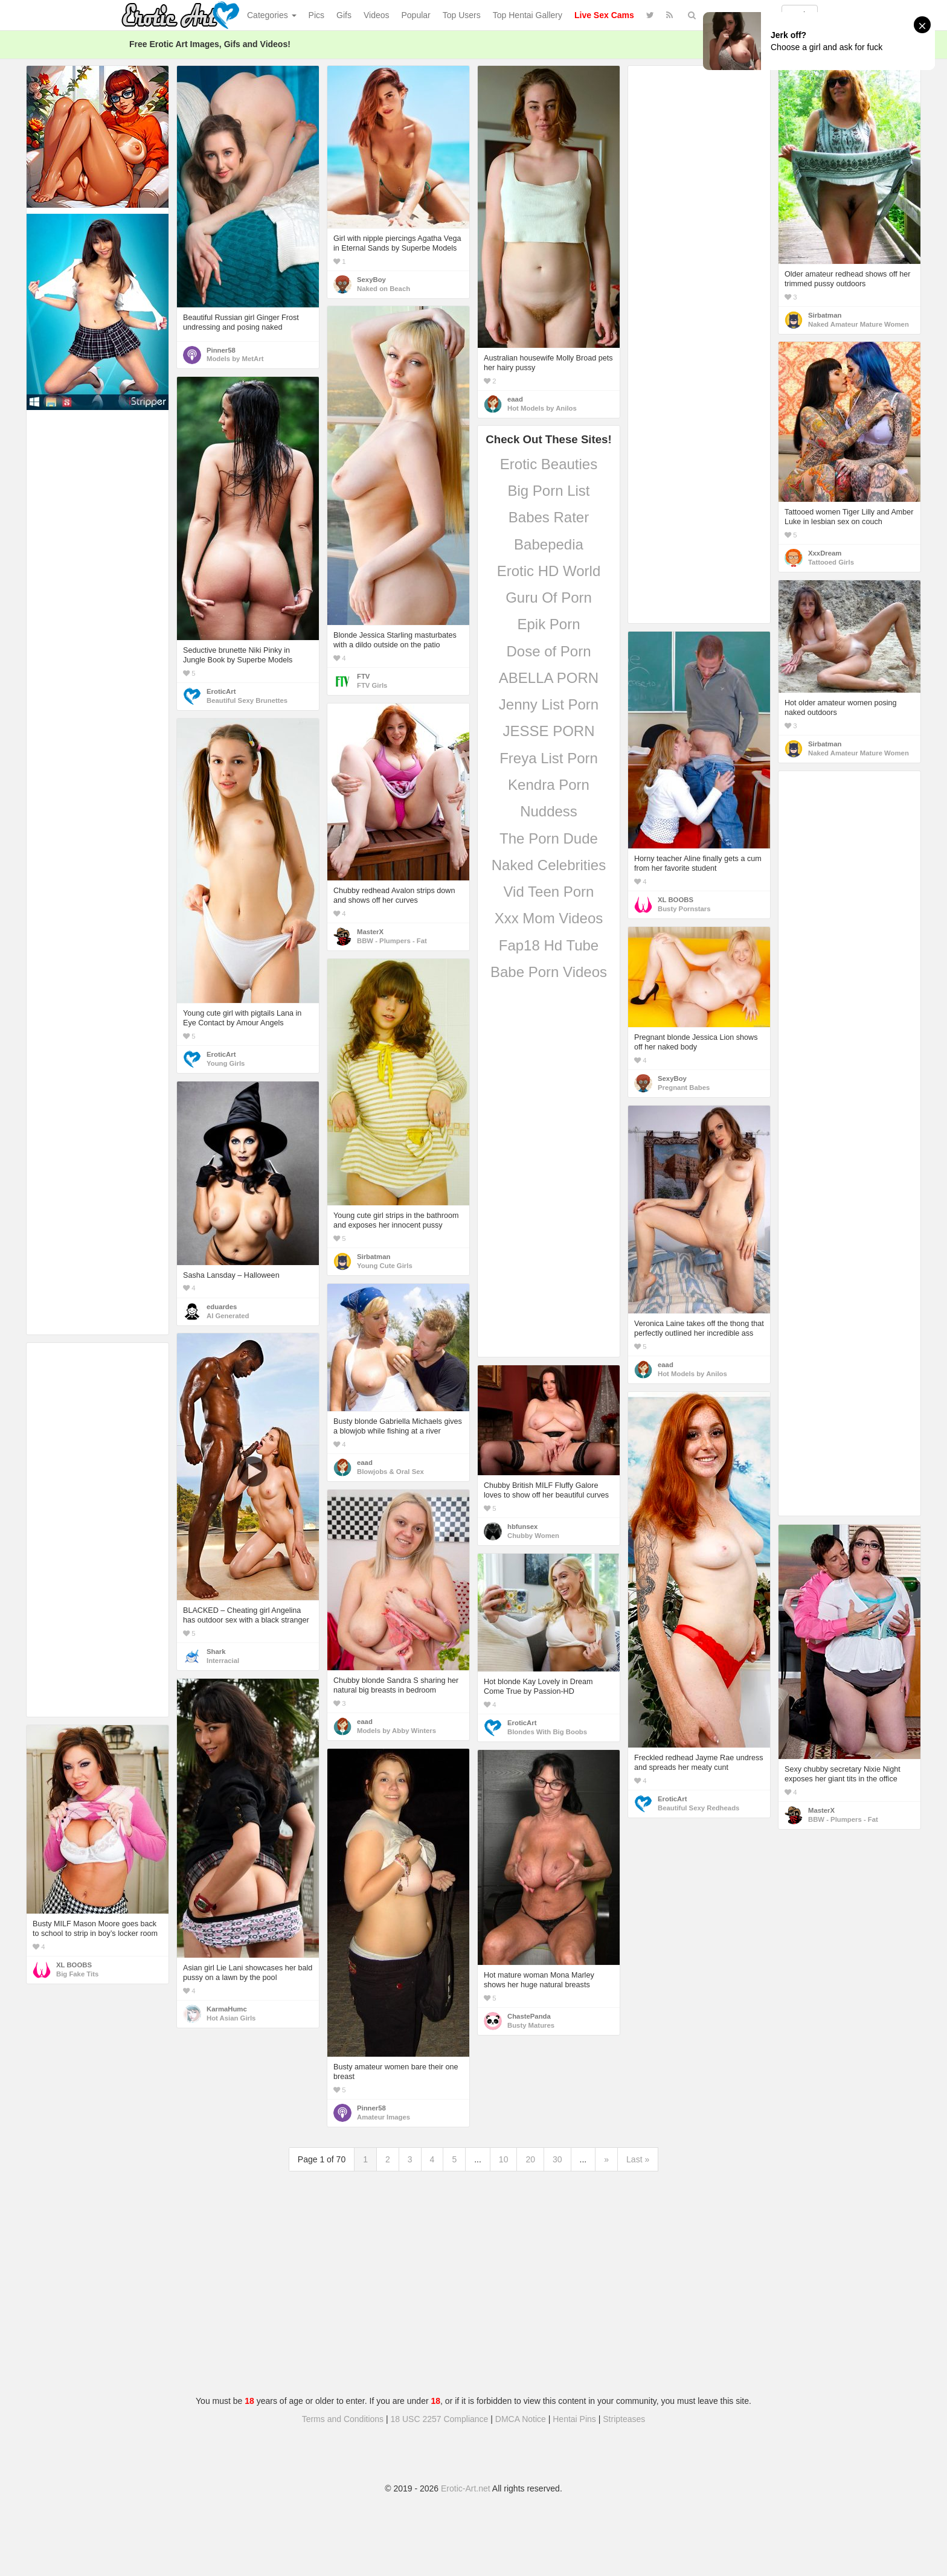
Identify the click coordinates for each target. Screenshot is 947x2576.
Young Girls (226, 1063)
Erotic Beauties (548, 464)
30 (557, 2159)
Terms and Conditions (343, 2419)
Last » (637, 2159)
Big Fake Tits (77, 1974)
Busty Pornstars (684, 908)
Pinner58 (221, 350)
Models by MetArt (235, 358)
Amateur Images (383, 2117)
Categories (272, 15)
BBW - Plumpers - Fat (392, 940)
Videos (377, 15)
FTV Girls (372, 685)
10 (504, 2159)
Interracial (223, 1660)
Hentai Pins (574, 2419)
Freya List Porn (548, 758)
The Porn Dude (548, 838)
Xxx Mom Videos (549, 918)
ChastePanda (529, 2016)
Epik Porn (548, 624)
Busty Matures (530, 2025)
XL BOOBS (675, 899)
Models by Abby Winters (396, 1730)
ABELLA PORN (549, 678)
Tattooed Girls (831, 562)
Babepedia (548, 544)
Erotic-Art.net (465, 2488)
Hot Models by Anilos (542, 408)
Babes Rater (549, 517)
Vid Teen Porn (549, 891)
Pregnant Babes (684, 1087)
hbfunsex (522, 1526)
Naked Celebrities (549, 865)
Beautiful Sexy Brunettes (247, 700)
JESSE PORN (548, 731)
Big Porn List (548, 490)
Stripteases (624, 2419)
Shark (216, 1651)
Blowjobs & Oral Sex (390, 1471)
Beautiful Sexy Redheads (698, 1808)
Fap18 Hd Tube (549, 945)
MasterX (370, 931)
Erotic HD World (549, 571)
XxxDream (824, 553)
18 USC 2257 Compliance (440, 2419)
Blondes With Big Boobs (547, 1731)
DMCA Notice (520, 2419)
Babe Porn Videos (548, 972)
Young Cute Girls (385, 1265)
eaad (515, 399)
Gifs (344, 15)
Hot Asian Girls (231, 2018)
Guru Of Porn (549, 597)
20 (530, 2159)
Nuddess (548, 811)
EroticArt (221, 691)
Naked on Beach (383, 288)
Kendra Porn (548, 785)
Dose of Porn (548, 651)
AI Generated (228, 1315)
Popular (416, 15)
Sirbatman (824, 315)
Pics (316, 15)
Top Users (462, 15)
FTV (363, 676)
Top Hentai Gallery (527, 15)
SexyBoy (371, 279)
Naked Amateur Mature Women (858, 324)
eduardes (222, 1306)
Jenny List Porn (549, 704)
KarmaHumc (227, 2009)
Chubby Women (533, 1535)
